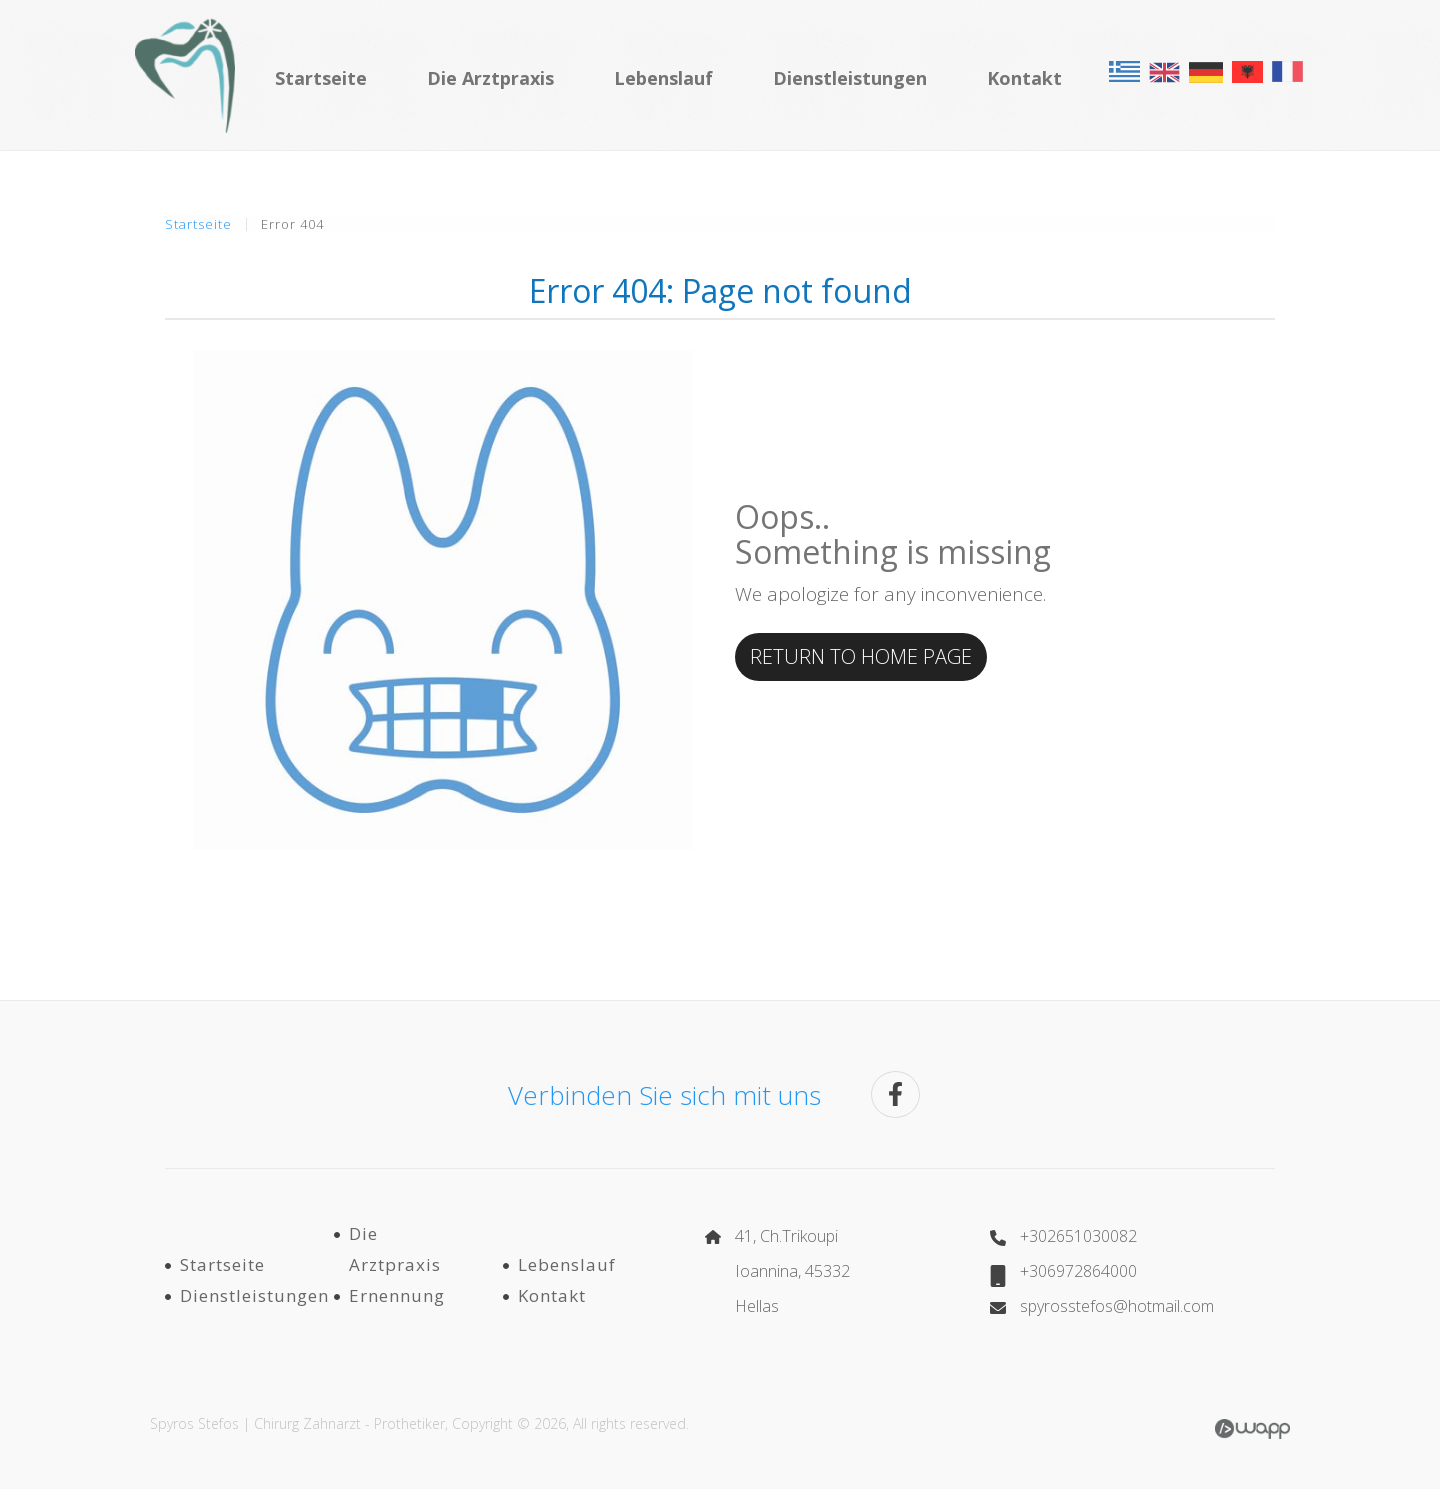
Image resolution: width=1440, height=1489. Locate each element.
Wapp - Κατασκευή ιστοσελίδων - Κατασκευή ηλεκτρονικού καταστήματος (1252, 1429)
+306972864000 (1078, 1271)
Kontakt (1024, 78)
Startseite (321, 78)
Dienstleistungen (850, 78)
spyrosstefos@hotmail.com (1117, 1306)
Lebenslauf (663, 78)
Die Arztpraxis (490, 78)
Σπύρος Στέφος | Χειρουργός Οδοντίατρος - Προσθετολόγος (185, 75)
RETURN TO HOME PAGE (861, 656)
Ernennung (397, 1295)
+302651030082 (1078, 1236)
